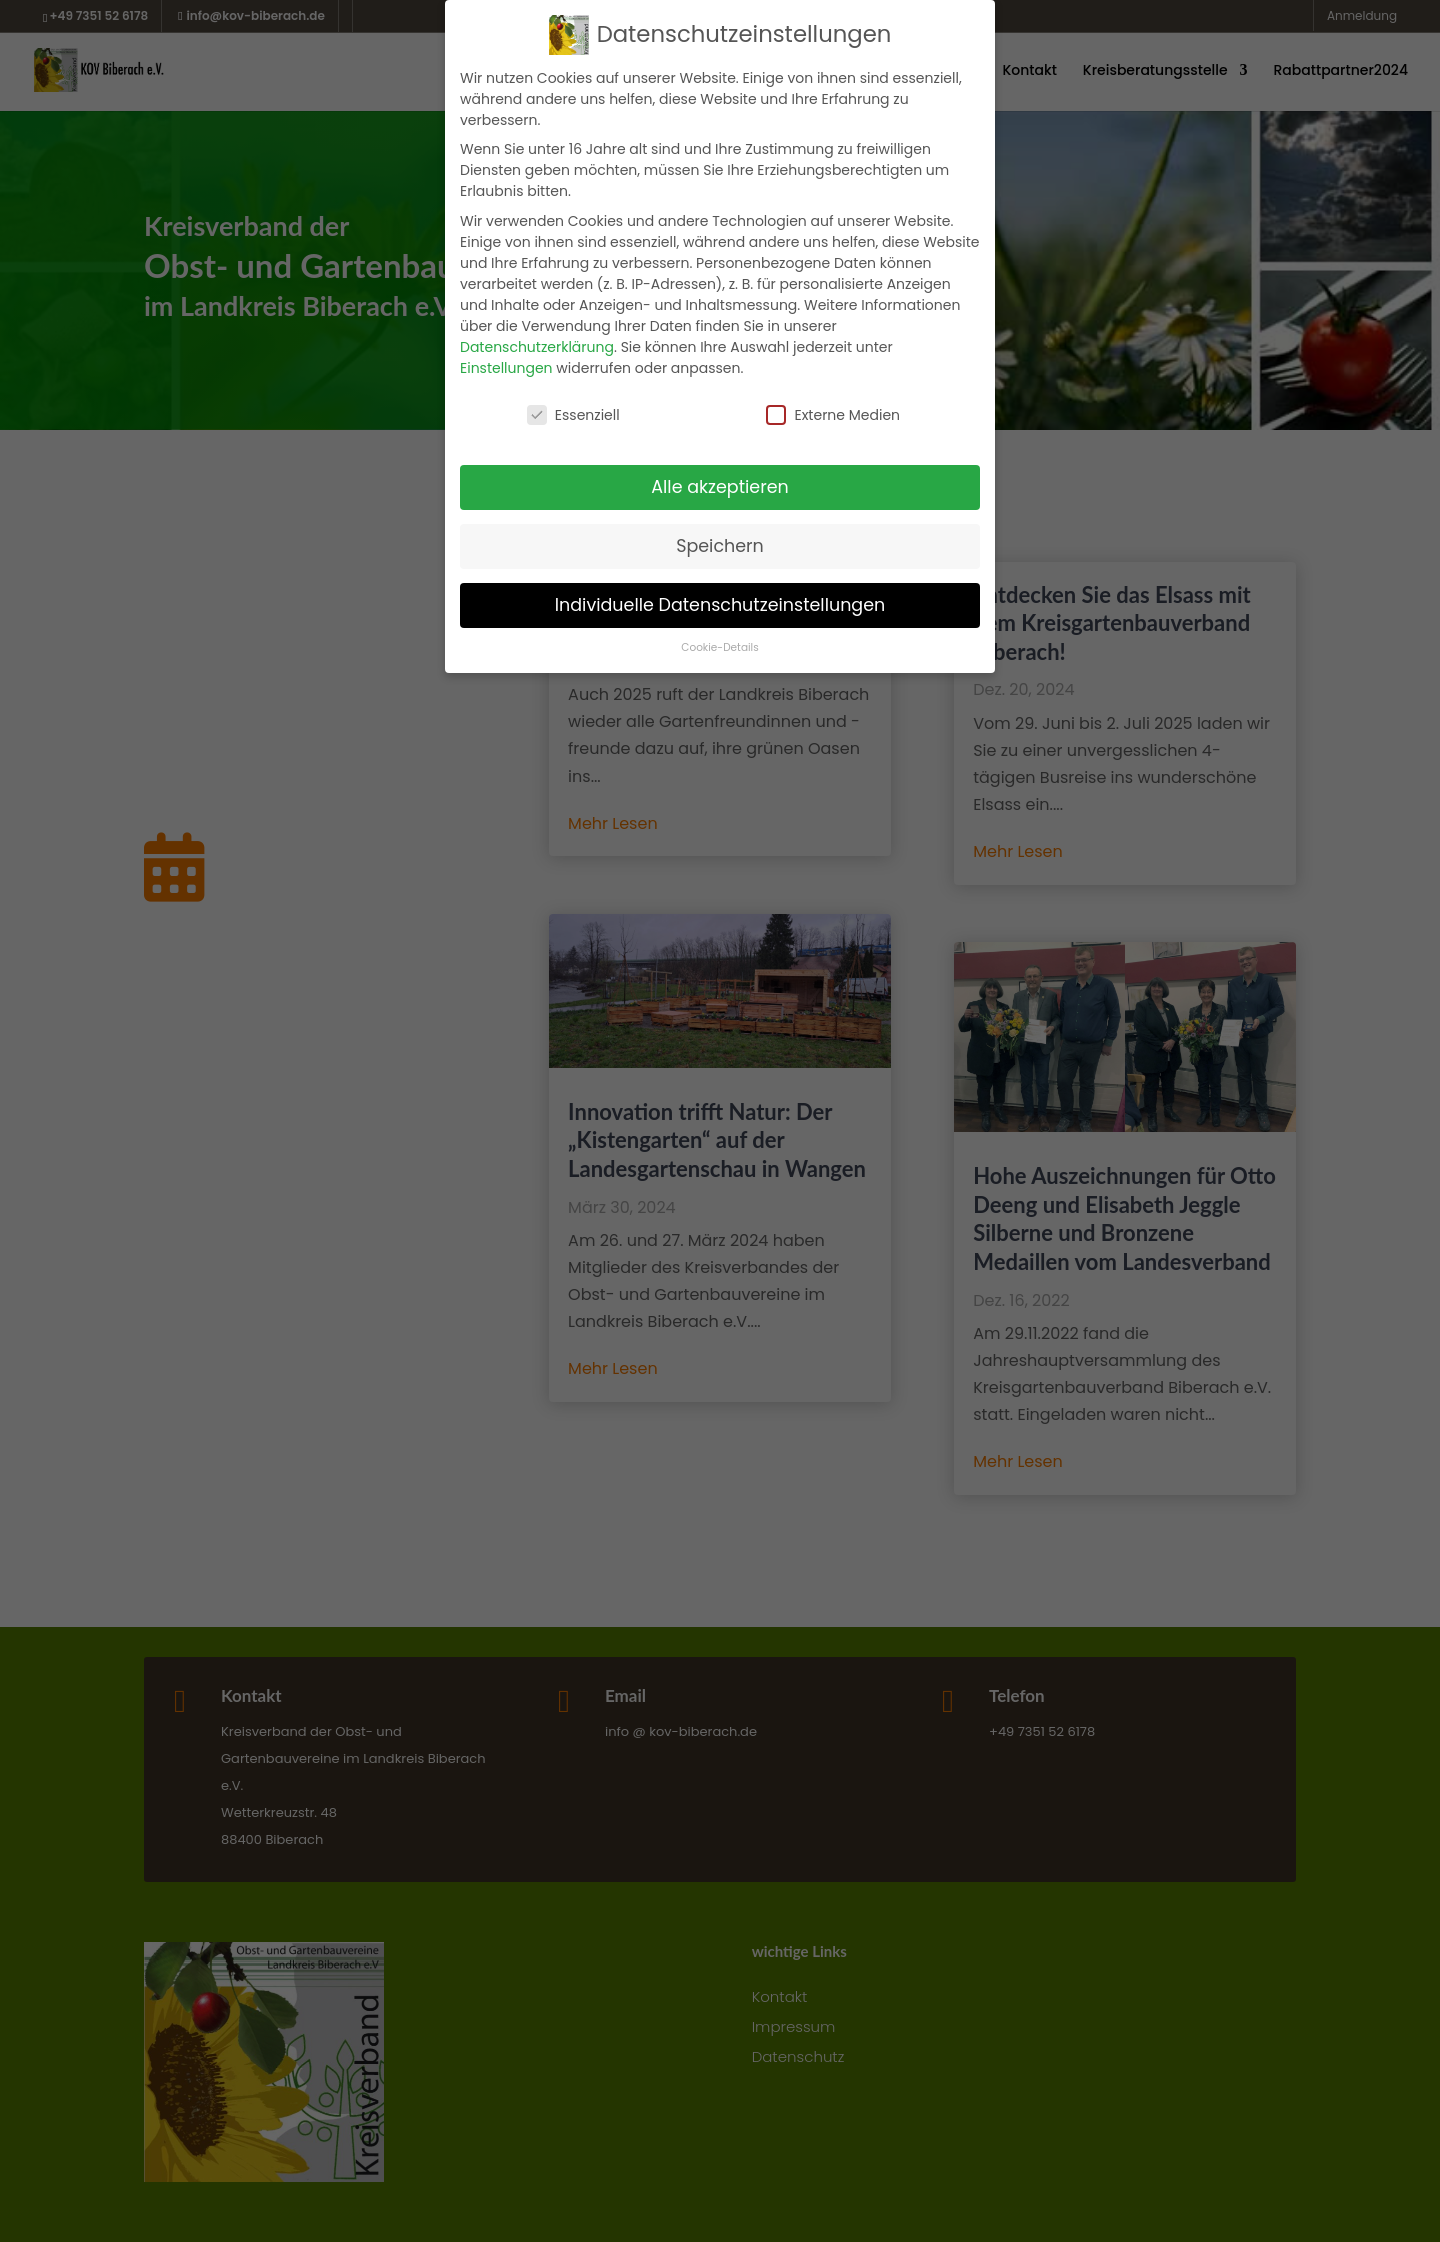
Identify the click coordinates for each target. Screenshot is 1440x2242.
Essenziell (573, 415)
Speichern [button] (720, 546)
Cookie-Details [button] (719, 647)
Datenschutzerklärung (537, 347)
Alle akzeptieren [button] (720, 487)
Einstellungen (506, 368)
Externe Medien (833, 415)
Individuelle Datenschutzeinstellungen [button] (720, 605)
